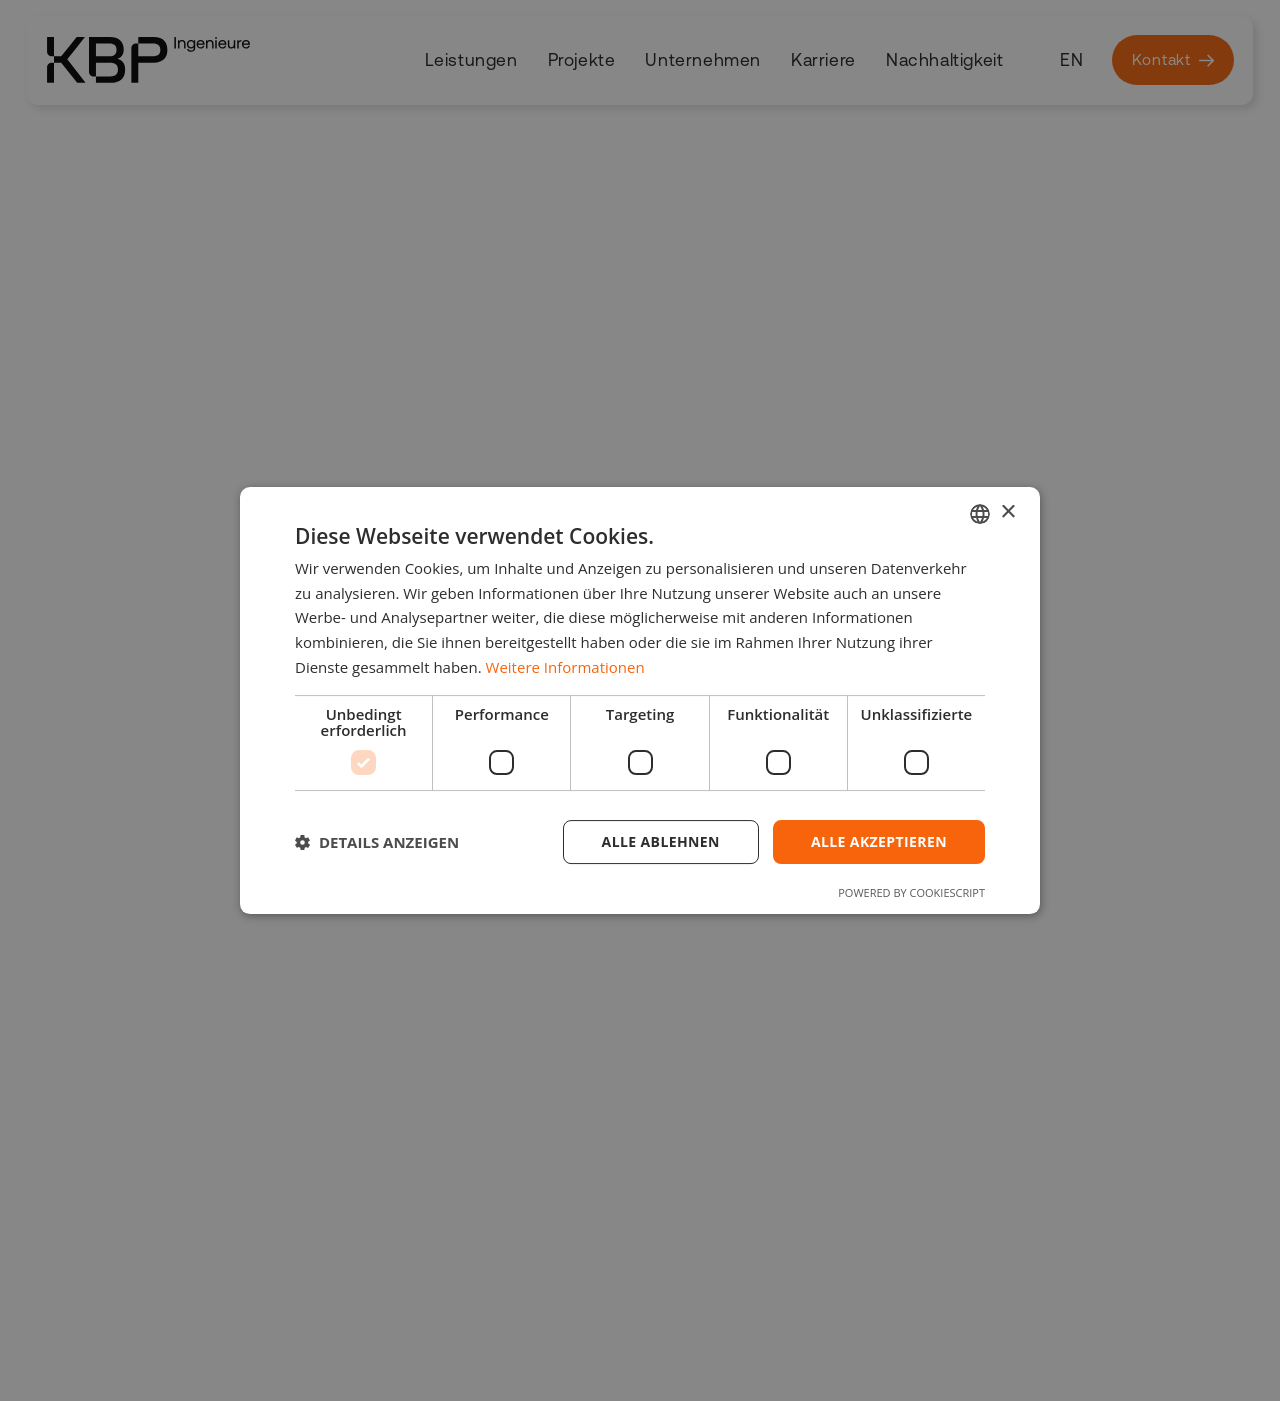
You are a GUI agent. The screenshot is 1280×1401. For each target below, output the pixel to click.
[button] (377, 842)
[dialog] (640, 700)
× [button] (1007, 512)
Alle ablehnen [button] (661, 841)
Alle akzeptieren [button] (879, 841)
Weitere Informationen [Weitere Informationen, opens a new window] (565, 667)
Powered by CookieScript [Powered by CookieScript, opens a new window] (911, 892)
